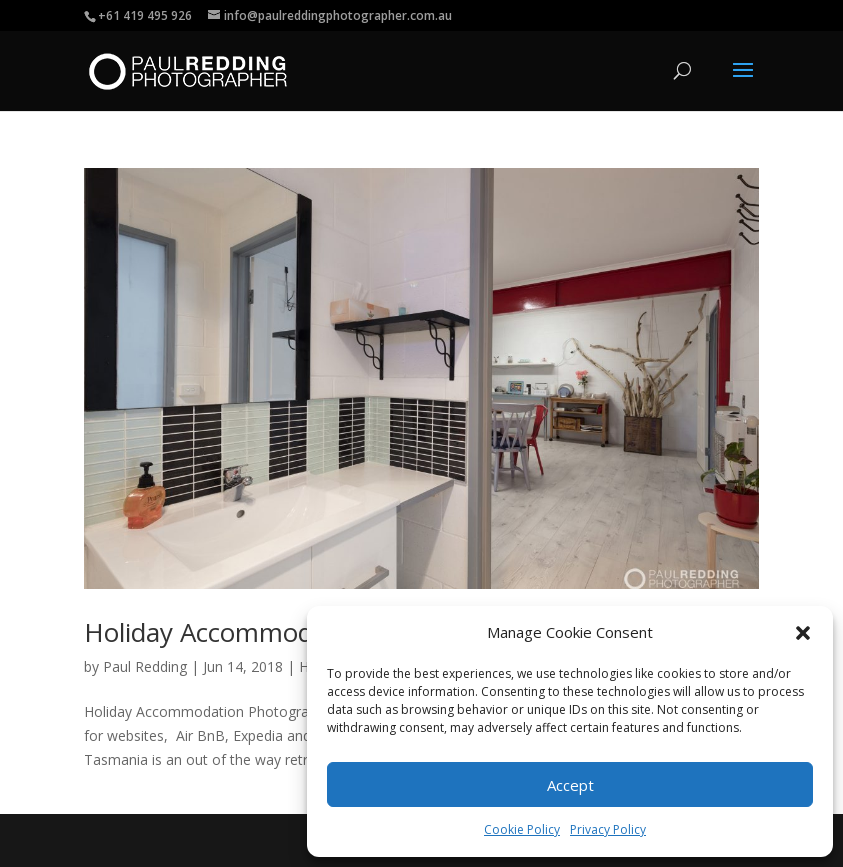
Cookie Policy (522, 829)
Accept (570, 785)
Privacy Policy (608, 829)
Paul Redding (145, 666)
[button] (803, 633)
